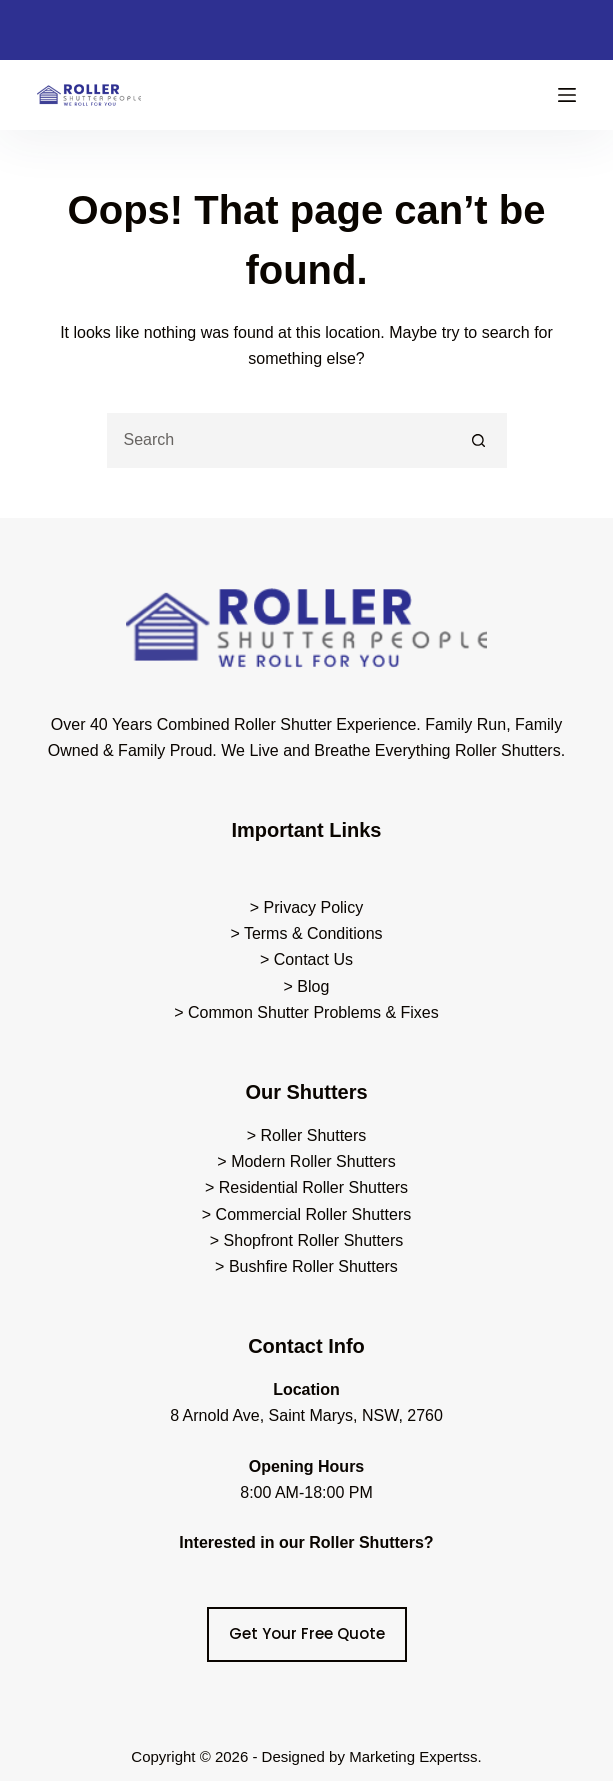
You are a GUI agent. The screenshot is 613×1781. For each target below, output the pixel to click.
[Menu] (567, 95)
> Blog (307, 986)
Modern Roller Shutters (313, 1161)
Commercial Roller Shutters (314, 1214)
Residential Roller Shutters (313, 1187)
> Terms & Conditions (306, 933)
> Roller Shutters (307, 1135)
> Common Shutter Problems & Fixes (306, 1012)
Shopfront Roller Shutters (314, 1240)
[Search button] (479, 440)
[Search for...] (279, 440)
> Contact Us (306, 959)
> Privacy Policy (306, 907)
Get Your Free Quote (307, 1633)
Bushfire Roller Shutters (313, 1266)
